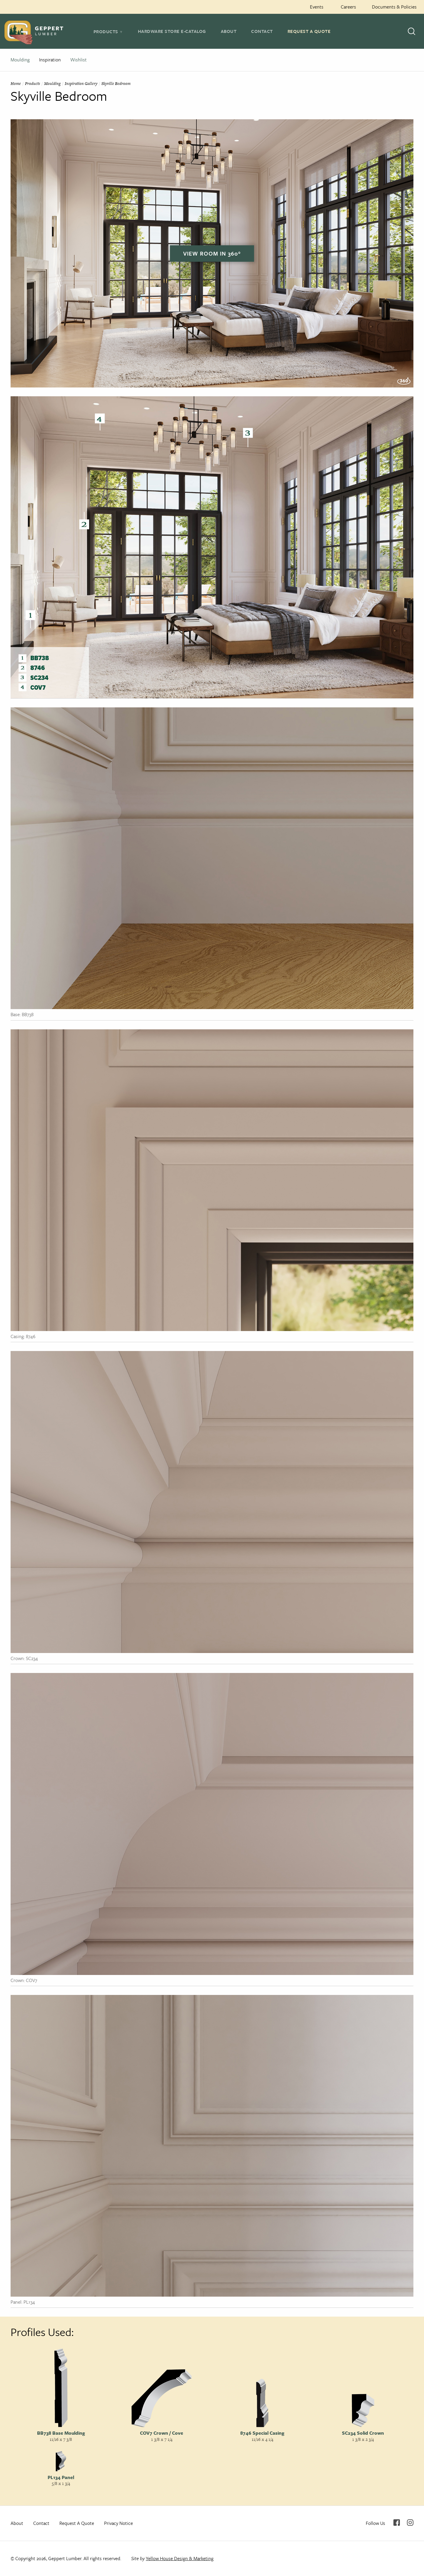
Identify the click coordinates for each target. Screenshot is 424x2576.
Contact (262, 31)
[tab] (108, 31)
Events (316, 7)
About (229, 31)
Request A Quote (309, 31)
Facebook (396, 2522)
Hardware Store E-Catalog (172, 31)
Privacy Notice (118, 2523)
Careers (348, 7)
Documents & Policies (394, 7)
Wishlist (78, 59)
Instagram (410, 2522)
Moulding (20, 59)
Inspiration (50, 59)
